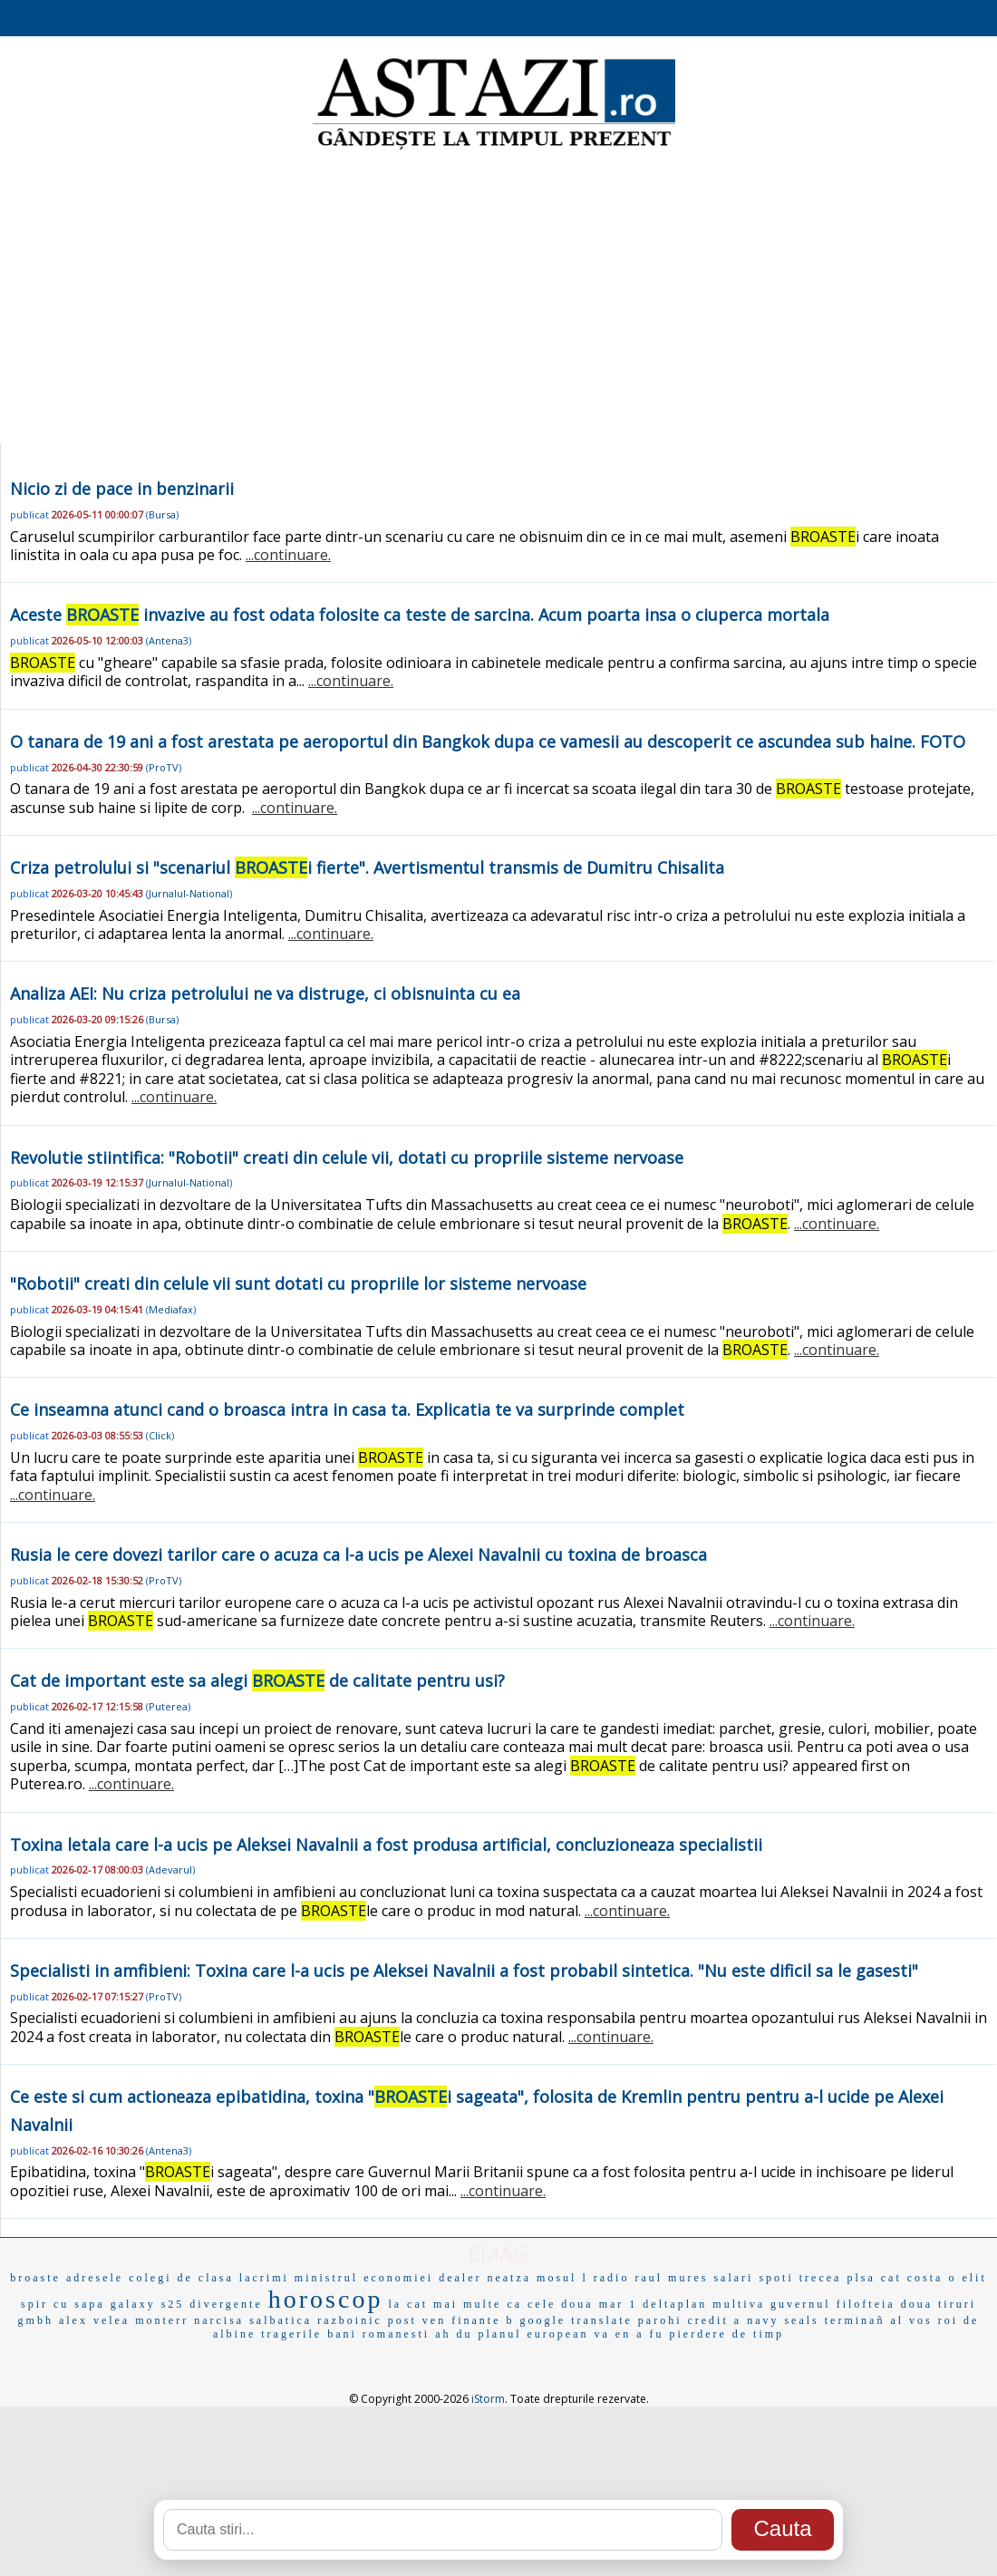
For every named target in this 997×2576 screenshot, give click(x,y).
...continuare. (288, 555)
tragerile (291, 2334)
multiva (738, 2304)
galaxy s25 (148, 2304)
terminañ (855, 2320)
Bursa (162, 514)
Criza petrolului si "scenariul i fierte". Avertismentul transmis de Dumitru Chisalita (367, 867)
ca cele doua (550, 2304)
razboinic (349, 2320)
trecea (820, 2277)
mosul (556, 2277)
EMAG (498, 2253)
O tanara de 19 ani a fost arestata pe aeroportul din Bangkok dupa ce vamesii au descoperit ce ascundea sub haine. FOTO (487, 741)
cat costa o (919, 2277)
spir (34, 2304)
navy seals (783, 2320)
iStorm (488, 2399)
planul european (534, 2334)
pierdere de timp (726, 2334)
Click (160, 1435)
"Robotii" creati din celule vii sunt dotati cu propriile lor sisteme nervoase (298, 1283)
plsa (861, 2277)
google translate (576, 2320)
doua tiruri (938, 2304)
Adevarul (170, 1869)
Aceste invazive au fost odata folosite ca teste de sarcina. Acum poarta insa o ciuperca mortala (419, 614)
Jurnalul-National (189, 893)
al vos (911, 2320)
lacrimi (264, 2277)
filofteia (866, 2304)
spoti (776, 2277)
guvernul (800, 2304)
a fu (649, 2334)
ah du (453, 2334)
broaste (35, 2277)
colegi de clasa (181, 2277)
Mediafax (171, 1309)
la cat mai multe (444, 2304)
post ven (417, 2320)
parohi (660, 2320)
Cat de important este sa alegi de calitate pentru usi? (257, 1680)
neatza (509, 2277)
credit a (714, 2320)
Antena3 (169, 640)
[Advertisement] (498, 299)
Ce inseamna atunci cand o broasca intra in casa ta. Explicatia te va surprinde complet (347, 1409)
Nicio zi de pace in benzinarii (122, 488)
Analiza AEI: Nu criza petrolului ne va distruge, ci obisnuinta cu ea (265, 993)
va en (612, 2334)
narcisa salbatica (253, 2320)
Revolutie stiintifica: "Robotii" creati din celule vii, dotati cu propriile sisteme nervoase (346, 1157)
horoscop (325, 2299)
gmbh (35, 2320)
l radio (605, 2277)
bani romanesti (378, 2334)
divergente (225, 2304)
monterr (162, 2320)
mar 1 (618, 2304)
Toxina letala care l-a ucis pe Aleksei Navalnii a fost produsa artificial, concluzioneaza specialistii (386, 1844)
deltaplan (675, 2304)
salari (733, 2277)
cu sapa (79, 2304)
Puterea (168, 1706)
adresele (94, 2277)
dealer (460, 2277)
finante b (482, 2320)
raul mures (671, 2277)
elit (974, 2277)
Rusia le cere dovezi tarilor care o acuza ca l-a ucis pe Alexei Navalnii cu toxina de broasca (358, 1554)
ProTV (164, 767)
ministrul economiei (364, 2277)
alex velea (94, 2320)
